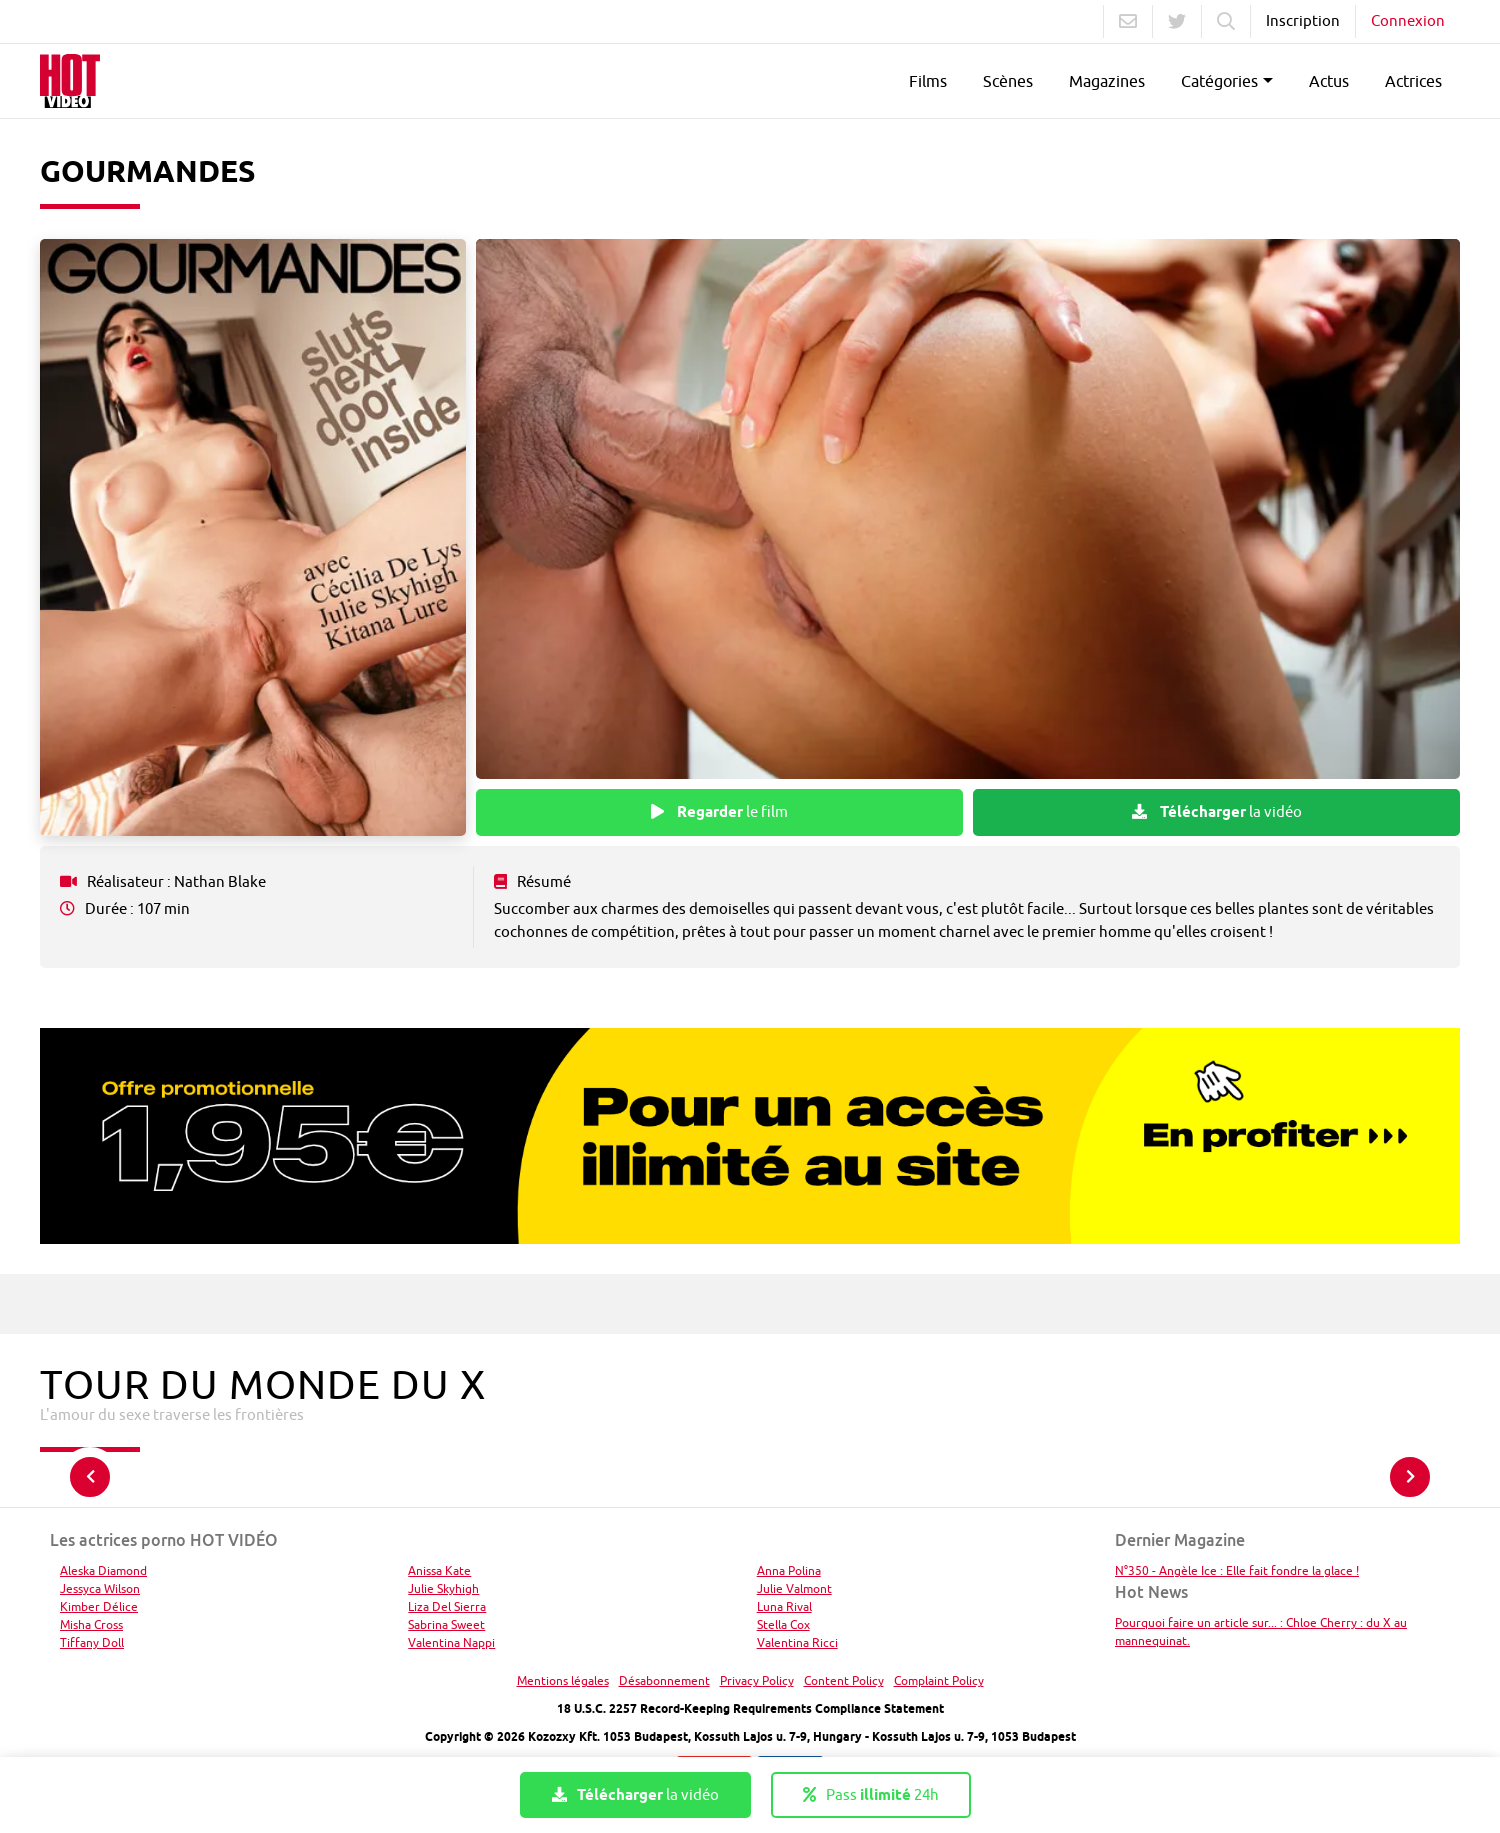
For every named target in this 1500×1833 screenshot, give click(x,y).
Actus (1329, 81)
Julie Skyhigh (443, 1588)
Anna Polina (789, 1570)
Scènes (1008, 81)
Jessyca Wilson (100, 1588)
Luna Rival (784, 1606)
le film (719, 812)
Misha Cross (91, 1624)
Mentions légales (563, 1680)
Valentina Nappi (451, 1642)
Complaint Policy (939, 1680)
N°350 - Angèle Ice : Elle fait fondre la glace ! (1237, 1570)
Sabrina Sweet (446, 1624)
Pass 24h (871, 1795)
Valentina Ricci (797, 1642)
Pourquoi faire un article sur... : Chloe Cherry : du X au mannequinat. (1261, 1631)
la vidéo (1217, 812)
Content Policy (844, 1680)
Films (928, 81)
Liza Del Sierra (447, 1606)
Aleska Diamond (103, 1570)
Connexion (1408, 20)
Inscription (1303, 20)
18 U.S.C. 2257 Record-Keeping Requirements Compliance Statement (750, 1708)
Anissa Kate (439, 1570)
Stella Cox (783, 1624)
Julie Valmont (794, 1588)
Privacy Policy (757, 1680)
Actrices (1413, 81)
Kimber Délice (99, 1606)
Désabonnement (664, 1680)
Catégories (1219, 81)
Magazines (1107, 81)
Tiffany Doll (92, 1642)
